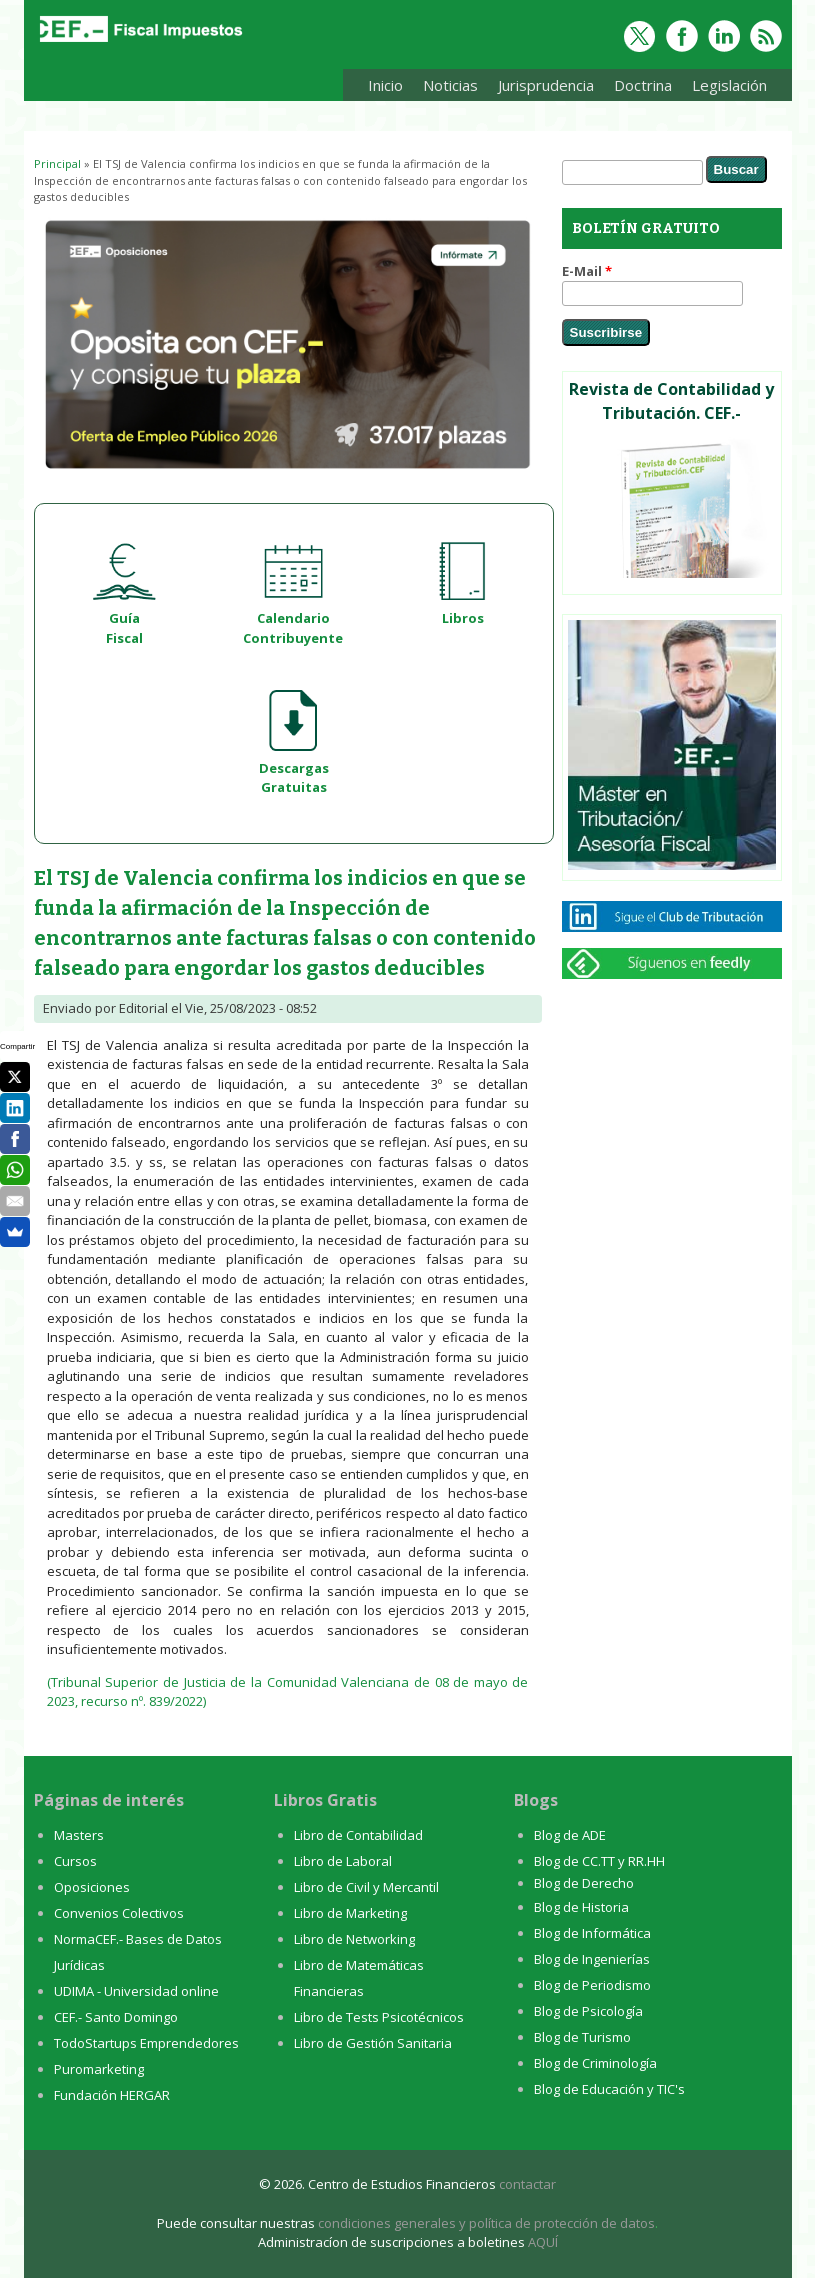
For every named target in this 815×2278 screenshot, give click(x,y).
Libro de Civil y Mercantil (366, 1887)
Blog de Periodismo (592, 1985)
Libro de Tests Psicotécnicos (379, 2017)
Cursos (75, 1861)
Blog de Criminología (595, 2063)
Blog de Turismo (582, 2037)
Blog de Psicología (588, 2011)
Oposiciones (92, 1887)
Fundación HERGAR (112, 2095)
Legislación (724, 88)
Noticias (450, 85)
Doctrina (638, 88)
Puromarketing (99, 2069)
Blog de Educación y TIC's (609, 2089)
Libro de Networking (354, 1939)
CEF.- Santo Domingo (116, 2017)
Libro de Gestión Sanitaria (373, 2043)
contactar (527, 2184)
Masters (79, 1835)
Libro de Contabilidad (358, 1835)
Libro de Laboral (343, 1861)
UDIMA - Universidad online (136, 1991)
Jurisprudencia (541, 88)
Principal (57, 163)
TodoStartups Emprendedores (146, 2043)
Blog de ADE (570, 1835)
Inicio (385, 85)
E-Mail (587, 271)
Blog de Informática (592, 1933)
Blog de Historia (581, 1907)
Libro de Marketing (350, 1913)
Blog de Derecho (584, 1883)
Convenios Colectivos (119, 1913)
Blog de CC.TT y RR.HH (599, 1861)
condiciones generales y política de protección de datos (486, 2223)
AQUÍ (543, 2242)
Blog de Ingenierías (592, 1959)
